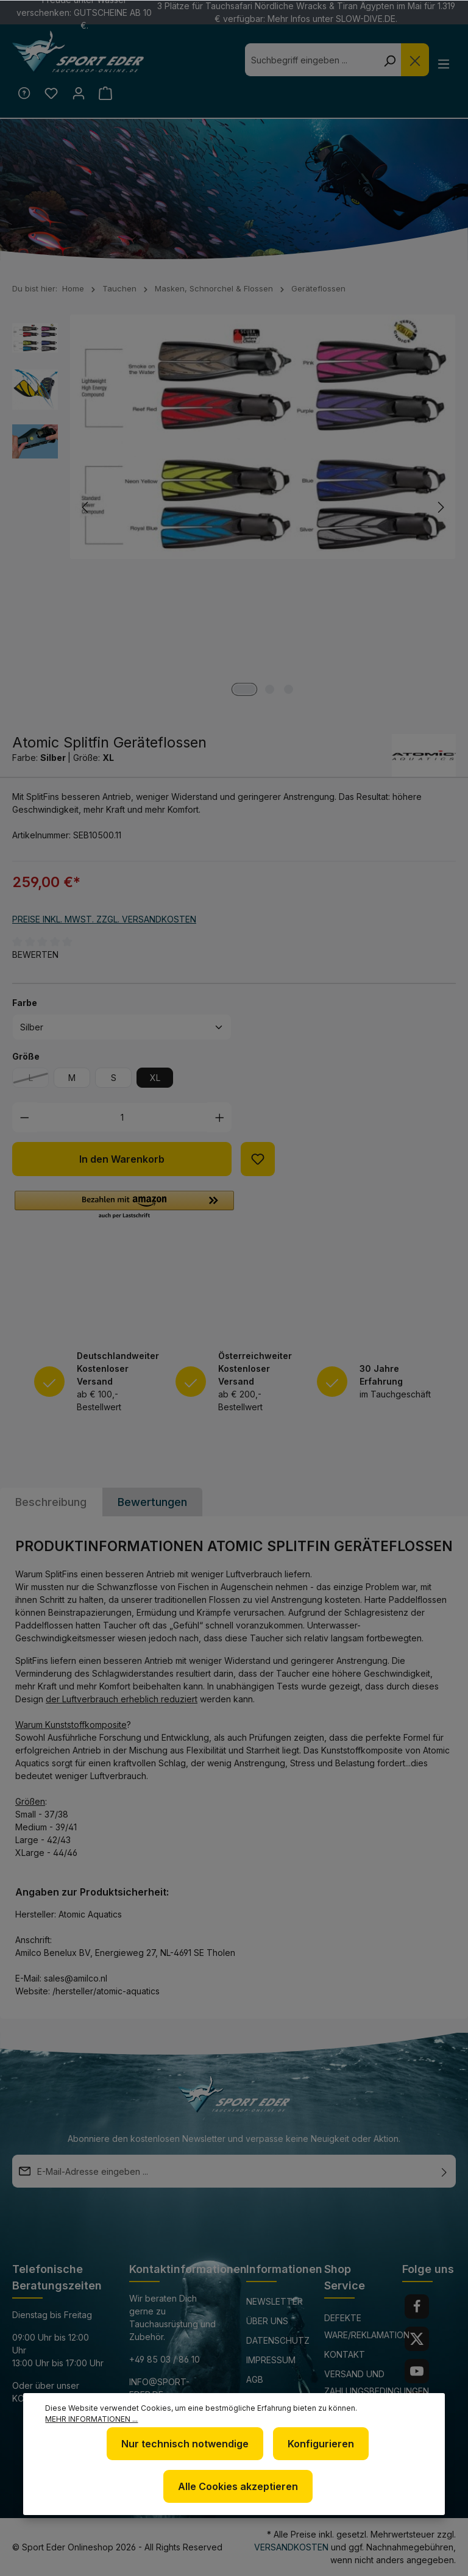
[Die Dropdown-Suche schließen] (413, 59)
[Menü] (443, 63)
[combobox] (309, 59)
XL (155, 1079)
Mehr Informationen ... (91, 2419)
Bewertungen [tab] (152, 1503)
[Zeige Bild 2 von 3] (269, 691)
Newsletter (274, 2301)
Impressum (271, 2360)
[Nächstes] (440, 509)
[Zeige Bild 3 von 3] (288, 691)
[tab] (51, 1504)
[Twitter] (417, 2339)
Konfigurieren (321, 2444)
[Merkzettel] (52, 94)
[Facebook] (417, 2306)
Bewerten (35, 956)
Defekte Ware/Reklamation (367, 2326)
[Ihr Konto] (81, 94)
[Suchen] (387, 59)
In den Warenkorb (122, 1161)
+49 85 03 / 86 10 (164, 2359)
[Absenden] (444, 2171)
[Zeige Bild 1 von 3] (244, 691)
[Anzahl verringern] (24, 1119)
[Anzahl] (122, 1119)
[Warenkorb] (109, 94)
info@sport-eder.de (159, 2388)
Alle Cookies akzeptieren (238, 2486)
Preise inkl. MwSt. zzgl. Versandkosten (104, 920)
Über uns (267, 2321)
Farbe (24, 1004)
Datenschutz (278, 2340)
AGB (254, 2379)
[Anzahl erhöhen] (219, 1119)
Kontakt (344, 2354)
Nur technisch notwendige (185, 2444)
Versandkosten (291, 2547)
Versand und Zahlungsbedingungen (376, 2382)
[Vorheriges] (86, 509)
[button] (124, 1207)
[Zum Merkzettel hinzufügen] (258, 1161)
